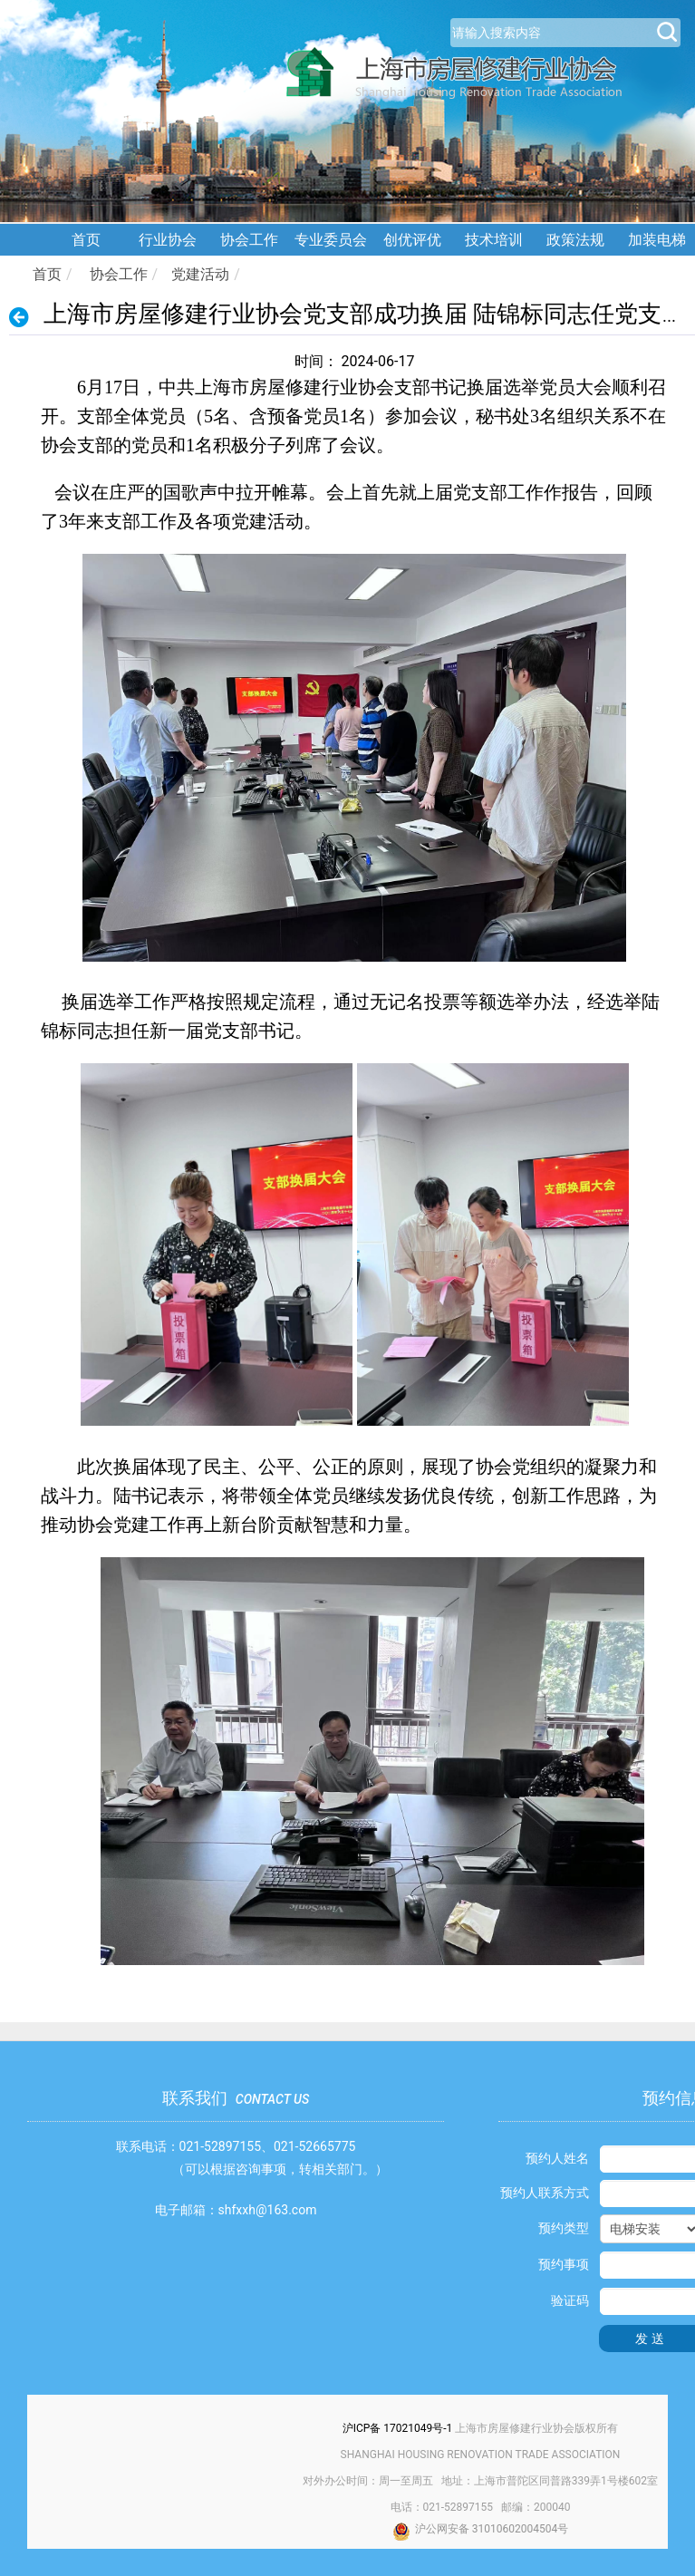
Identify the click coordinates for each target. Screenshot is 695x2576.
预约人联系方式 (544, 2192)
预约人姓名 (557, 2158)
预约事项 (563, 2264)
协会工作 (249, 239)
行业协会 (168, 239)
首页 (86, 239)
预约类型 (563, 2228)
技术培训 (494, 239)
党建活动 (200, 274)
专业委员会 (330, 239)
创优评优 (412, 239)
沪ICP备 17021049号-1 (398, 2428)
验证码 (570, 2300)
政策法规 (575, 239)
